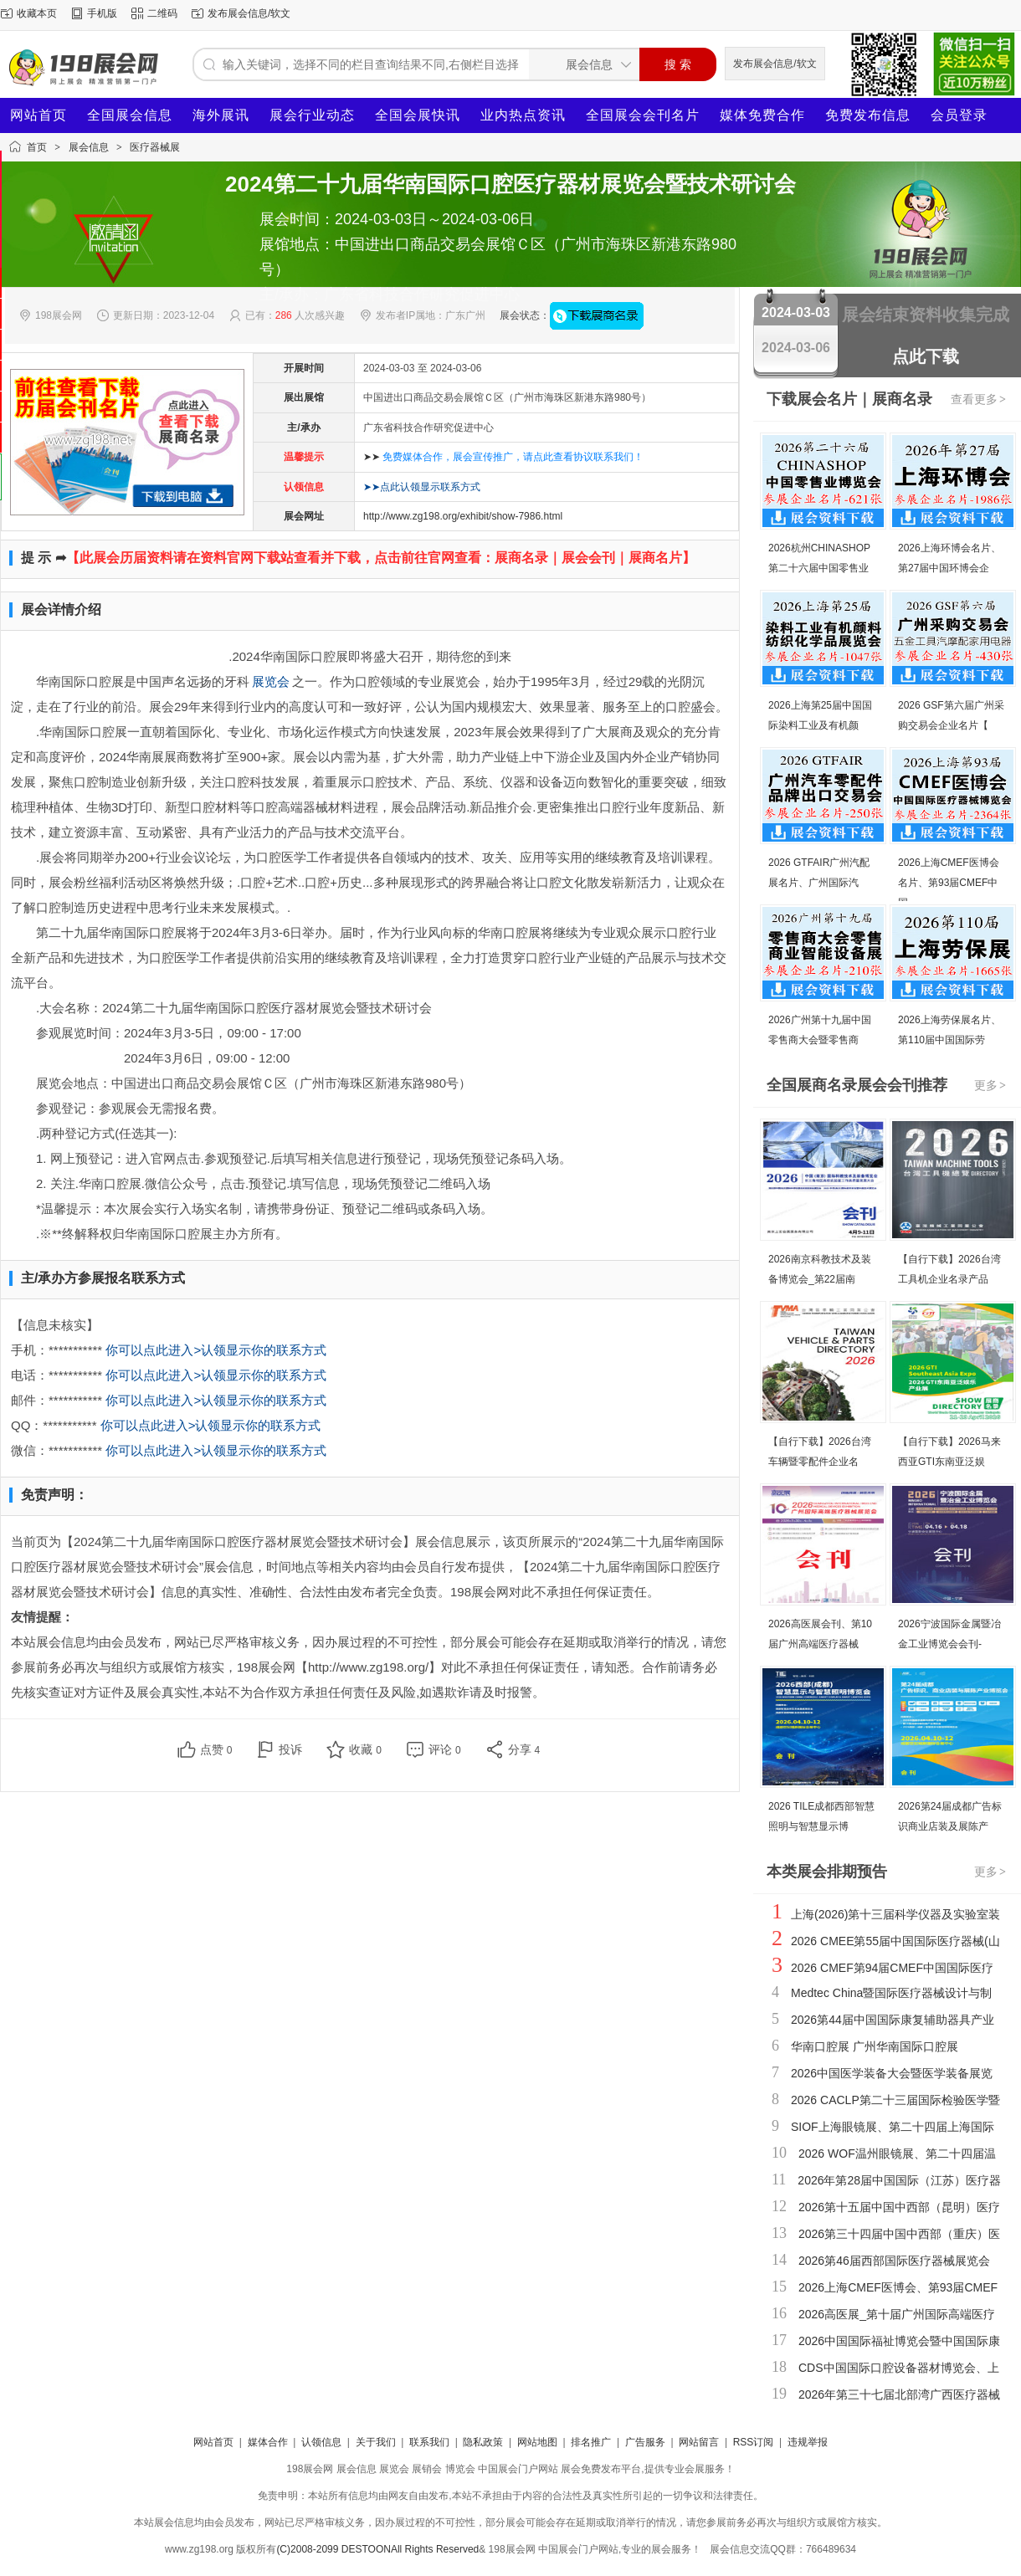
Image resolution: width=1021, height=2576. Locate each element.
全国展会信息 (129, 115)
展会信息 (89, 147)
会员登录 (959, 115)
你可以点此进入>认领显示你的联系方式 (215, 1350)
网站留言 (699, 2442)
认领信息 (321, 2442)
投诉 (290, 1749)
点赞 (216, 1749)
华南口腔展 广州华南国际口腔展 (874, 2046)
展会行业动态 (312, 115)
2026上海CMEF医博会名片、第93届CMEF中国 (948, 883)
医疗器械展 (155, 147)
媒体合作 (268, 2442)
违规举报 (808, 2442)
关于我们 (376, 2442)
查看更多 (979, 399)
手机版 (102, 13)
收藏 (365, 1749)
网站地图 (537, 2442)
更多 (991, 1085)
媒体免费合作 (762, 115)
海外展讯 (220, 115)
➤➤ (503, 457)
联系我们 (429, 2442)
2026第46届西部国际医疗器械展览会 (894, 2260)
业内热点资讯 (523, 115)
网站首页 (38, 115)
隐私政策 (483, 2442)
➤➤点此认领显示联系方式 (421, 487)
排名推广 (591, 2442)
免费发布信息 (868, 115)
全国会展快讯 (417, 115)
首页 (37, 147)
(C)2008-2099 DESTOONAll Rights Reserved (377, 2549)
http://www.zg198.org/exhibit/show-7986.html (462, 516)
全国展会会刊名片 (643, 115)
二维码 (162, 13)
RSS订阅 (753, 2442)
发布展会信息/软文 (249, 13)
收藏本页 (37, 13)
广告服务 (645, 2442)
